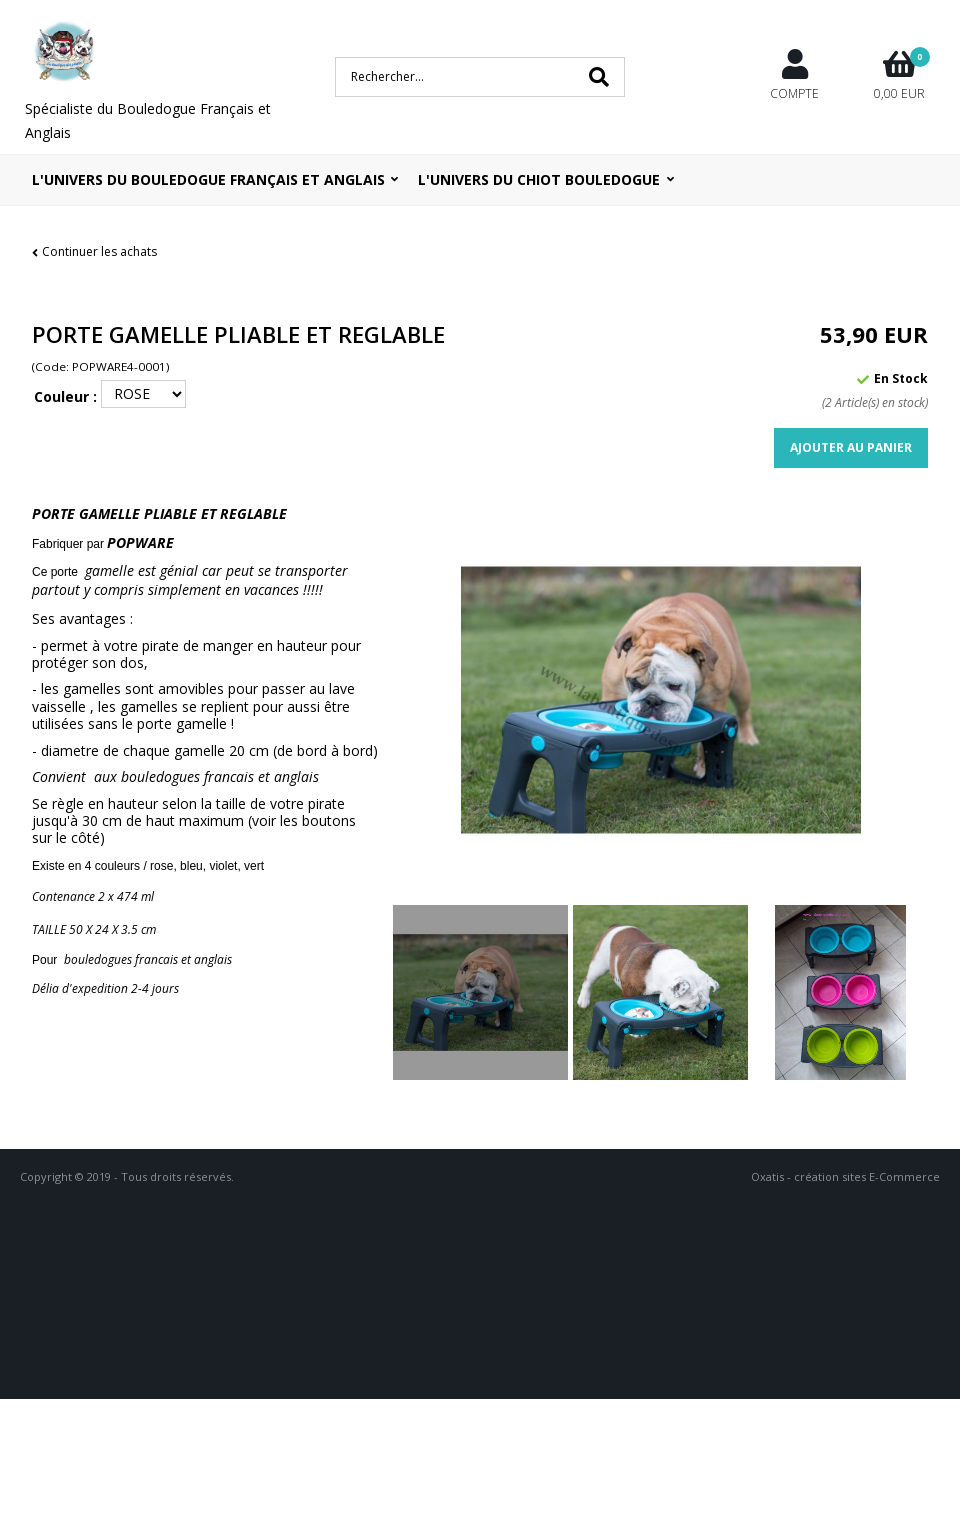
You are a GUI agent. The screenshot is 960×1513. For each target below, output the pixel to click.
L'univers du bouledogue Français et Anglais (208, 179)
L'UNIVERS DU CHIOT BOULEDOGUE (539, 179)
